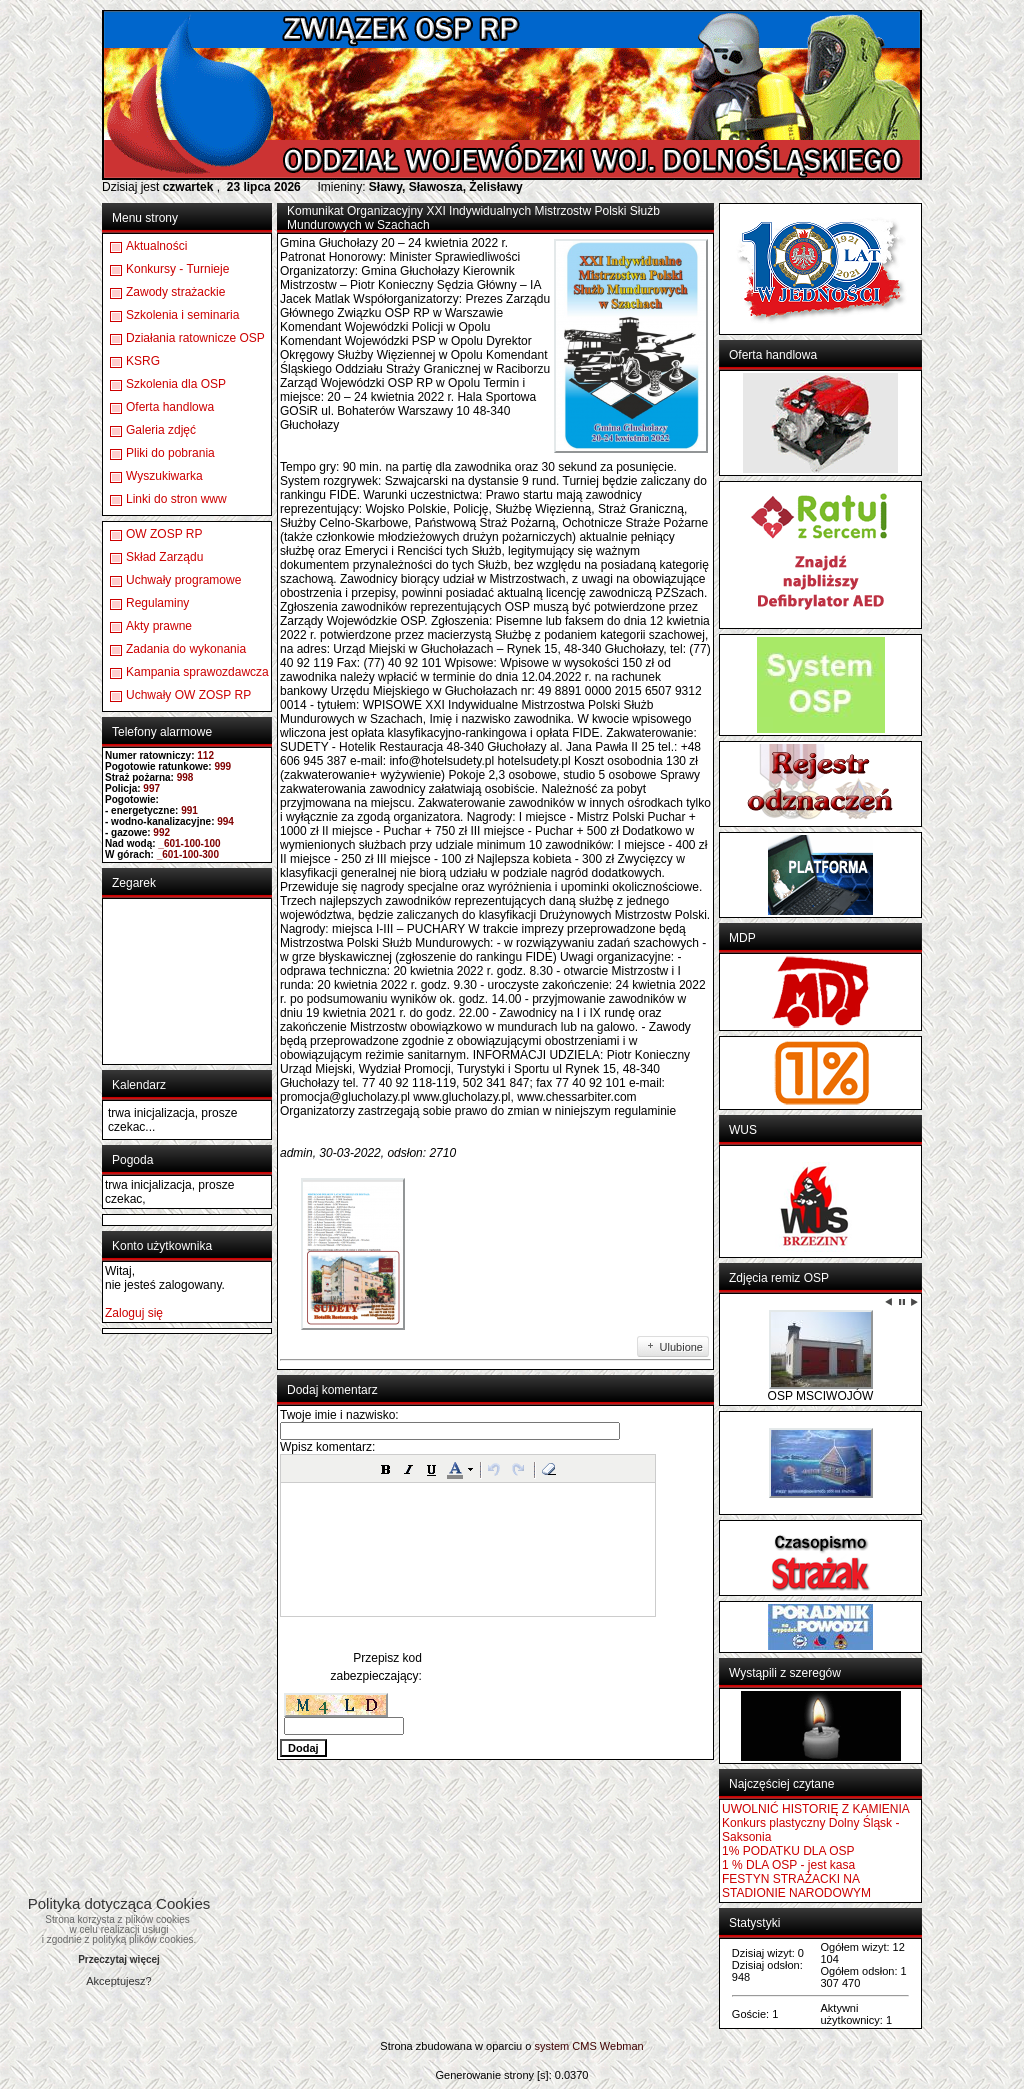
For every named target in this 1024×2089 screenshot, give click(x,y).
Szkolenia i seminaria (182, 315)
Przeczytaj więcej (119, 1959)
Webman (622, 2046)
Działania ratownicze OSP (195, 338)
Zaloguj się (134, 1313)
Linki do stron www (176, 499)
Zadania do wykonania (186, 649)
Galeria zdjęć (161, 430)
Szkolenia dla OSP (176, 384)
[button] (386, 1469)
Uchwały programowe (183, 580)
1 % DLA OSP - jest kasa (788, 1865)
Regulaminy (157, 603)
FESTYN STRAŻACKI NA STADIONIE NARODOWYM (796, 1886)
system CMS (565, 2046)
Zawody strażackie (175, 292)
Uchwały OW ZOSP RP (188, 695)
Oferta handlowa (170, 407)
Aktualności (156, 246)
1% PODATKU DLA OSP (788, 1851)
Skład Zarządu (164, 557)
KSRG (143, 361)
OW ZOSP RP (164, 534)
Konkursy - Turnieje (177, 269)
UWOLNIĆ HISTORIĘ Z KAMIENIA (816, 1809)
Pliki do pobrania (170, 453)
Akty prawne (159, 626)
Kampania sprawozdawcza (197, 672)
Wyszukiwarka (164, 476)
